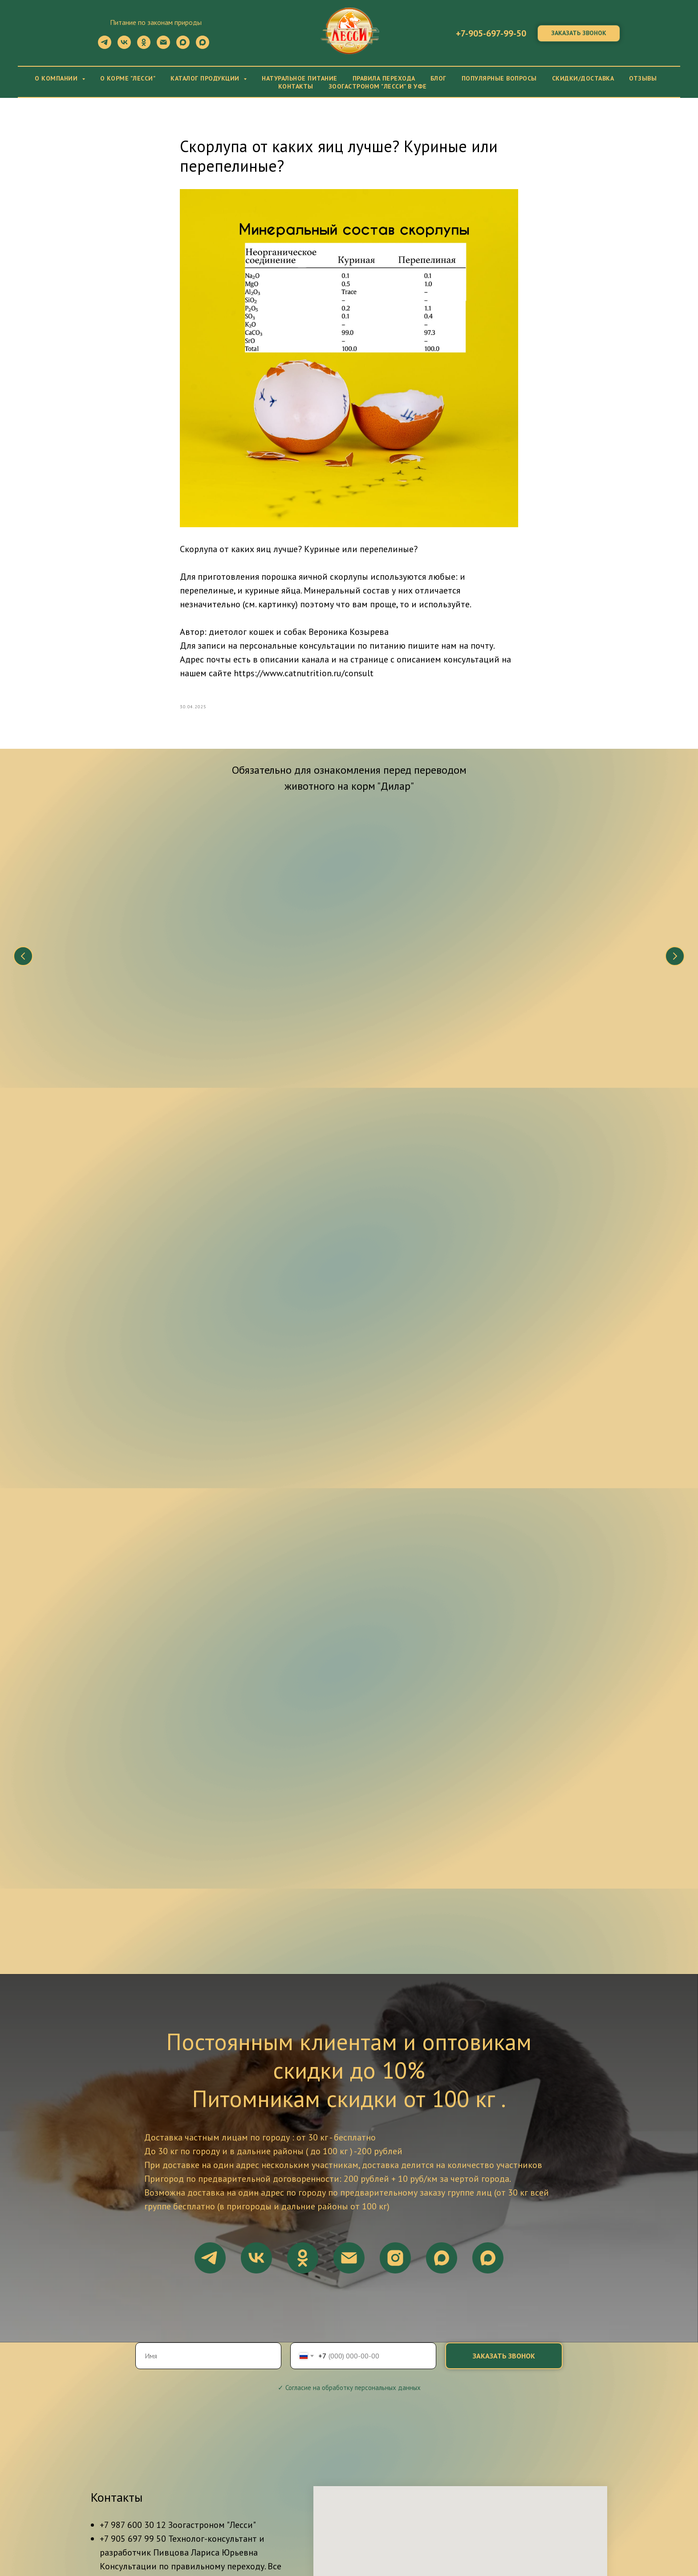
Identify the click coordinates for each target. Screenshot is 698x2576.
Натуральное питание (299, 78)
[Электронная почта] (163, 46)
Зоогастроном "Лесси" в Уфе (378, 86)
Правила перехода (384, 78)
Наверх (667, 2534)
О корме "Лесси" (128, 78)
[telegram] (104, 46)
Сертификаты (284, 2539)
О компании (178, 2529)
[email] (349, 2018)
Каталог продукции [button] (205, 78)
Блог (438, 78)
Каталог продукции (474, 2529)
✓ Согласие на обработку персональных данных (349, 2148)
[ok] (143, 46)
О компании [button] (57, 78)
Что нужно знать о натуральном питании (139, 947)
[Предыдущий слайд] (23, 913)
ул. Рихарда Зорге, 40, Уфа (151, 2409)
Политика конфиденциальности (426, 2539)
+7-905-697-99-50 (491, 33)
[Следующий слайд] (675, 913)
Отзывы (643, 78)
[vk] (124, 46)
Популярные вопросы (499, 78)
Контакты (295, 86)
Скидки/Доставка (583, 78)
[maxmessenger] (183, 46)
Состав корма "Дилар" (272, 942)
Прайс (531, 2529)
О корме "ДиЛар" (239, 2529)
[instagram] (395, 2018)
